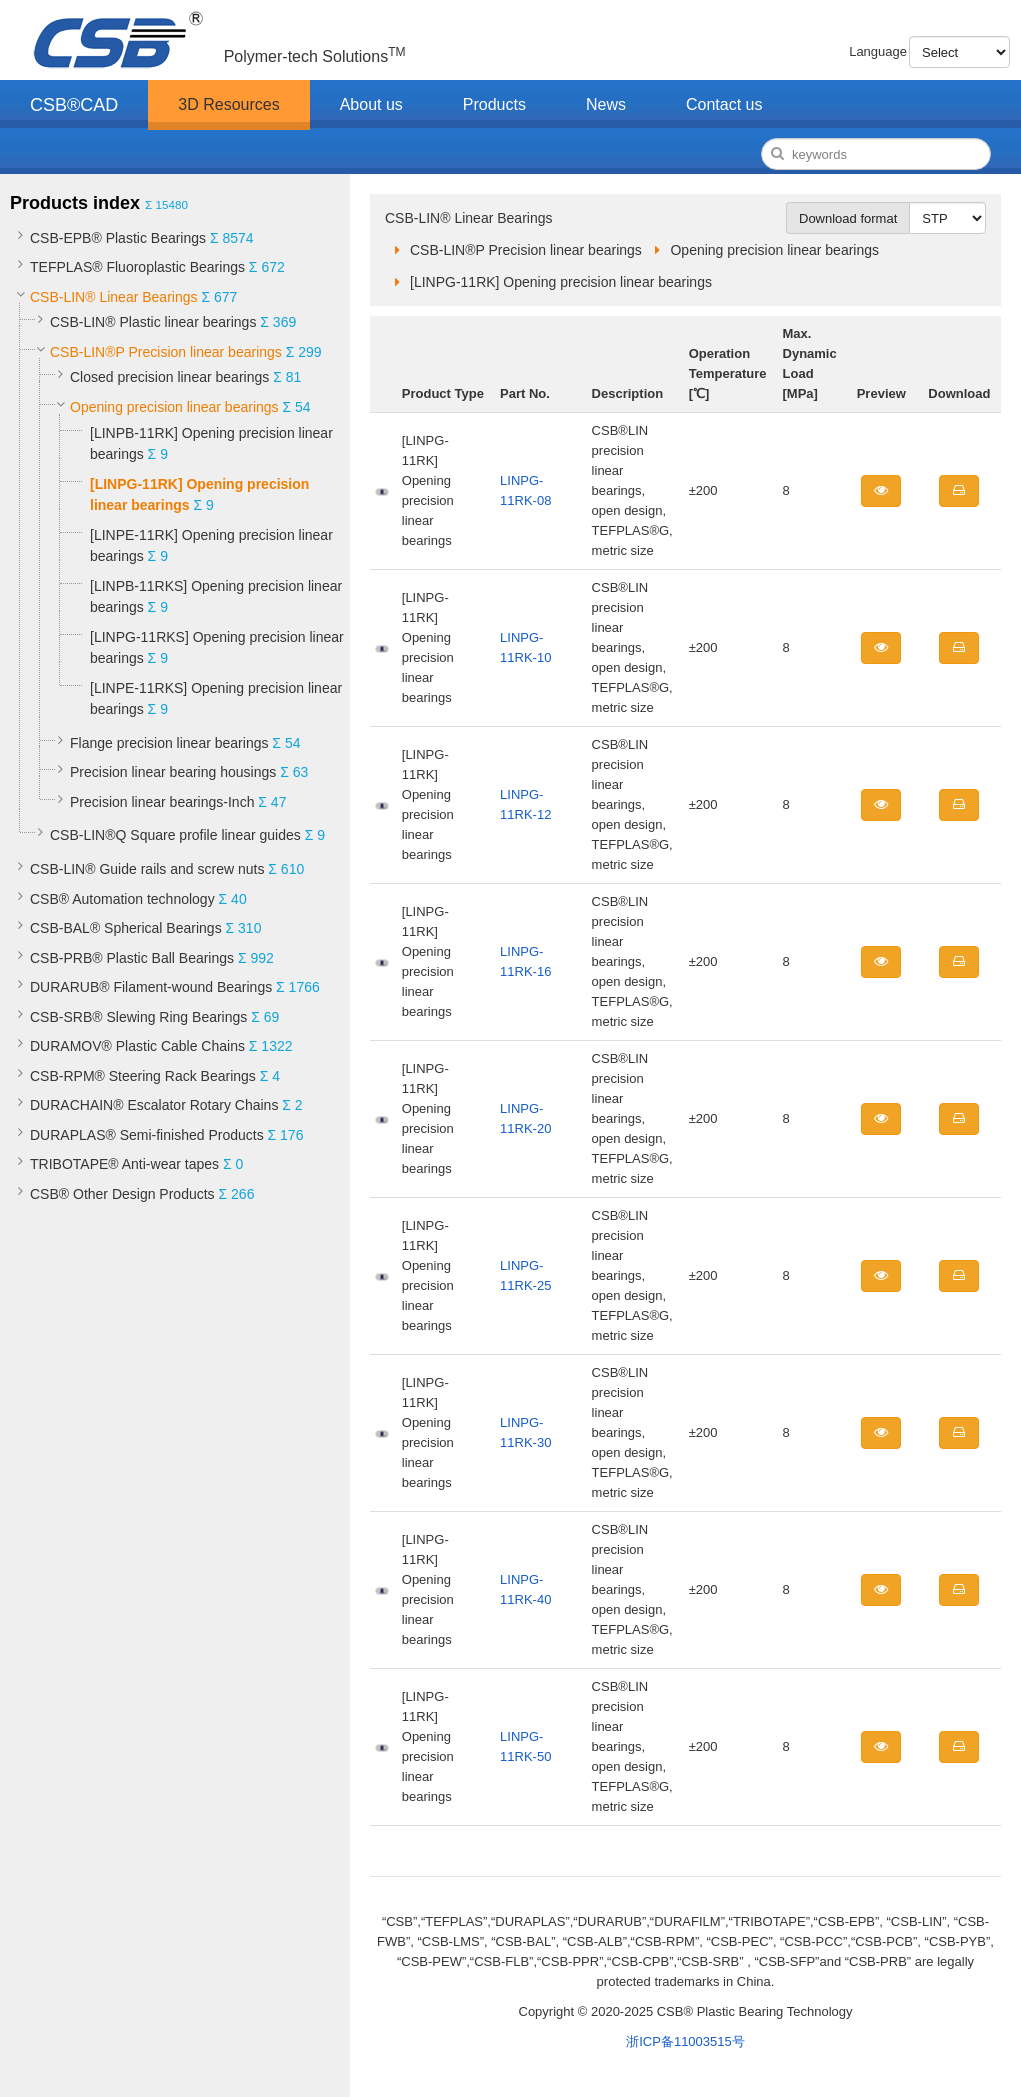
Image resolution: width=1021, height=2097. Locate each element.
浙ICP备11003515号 (685, 2041)
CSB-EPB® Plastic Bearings (118, 238)
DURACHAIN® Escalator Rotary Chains (154, 1105)
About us (371, 104)
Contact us (724, 104)
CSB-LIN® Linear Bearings (114, 297)
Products (494, 104)
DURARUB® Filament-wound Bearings (151, 987)
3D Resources (228, 104)
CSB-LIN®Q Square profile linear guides (175, 835)
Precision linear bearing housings (173, 772)
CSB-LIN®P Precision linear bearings (166, 352)
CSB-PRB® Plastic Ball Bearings (132, 958)
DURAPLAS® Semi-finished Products (147, 1135)
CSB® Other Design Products (122, 1194)
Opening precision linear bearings (174, 407)
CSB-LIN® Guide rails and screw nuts (147, 869)
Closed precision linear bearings (169, 377)
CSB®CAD (74, 105)
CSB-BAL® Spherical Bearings (126, 928)
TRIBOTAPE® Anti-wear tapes (124, 1164)
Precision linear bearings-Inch (162, 802)
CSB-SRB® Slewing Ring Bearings (138, 1017)
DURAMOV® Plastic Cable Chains (137, 1046)
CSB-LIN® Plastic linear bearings (153, 322)
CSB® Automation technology (122, 899)
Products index (75, 203)
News (606, 104)
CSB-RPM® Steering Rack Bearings (143, 1076)
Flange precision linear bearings (169, 743)
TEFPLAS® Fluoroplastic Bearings (137, 267)
